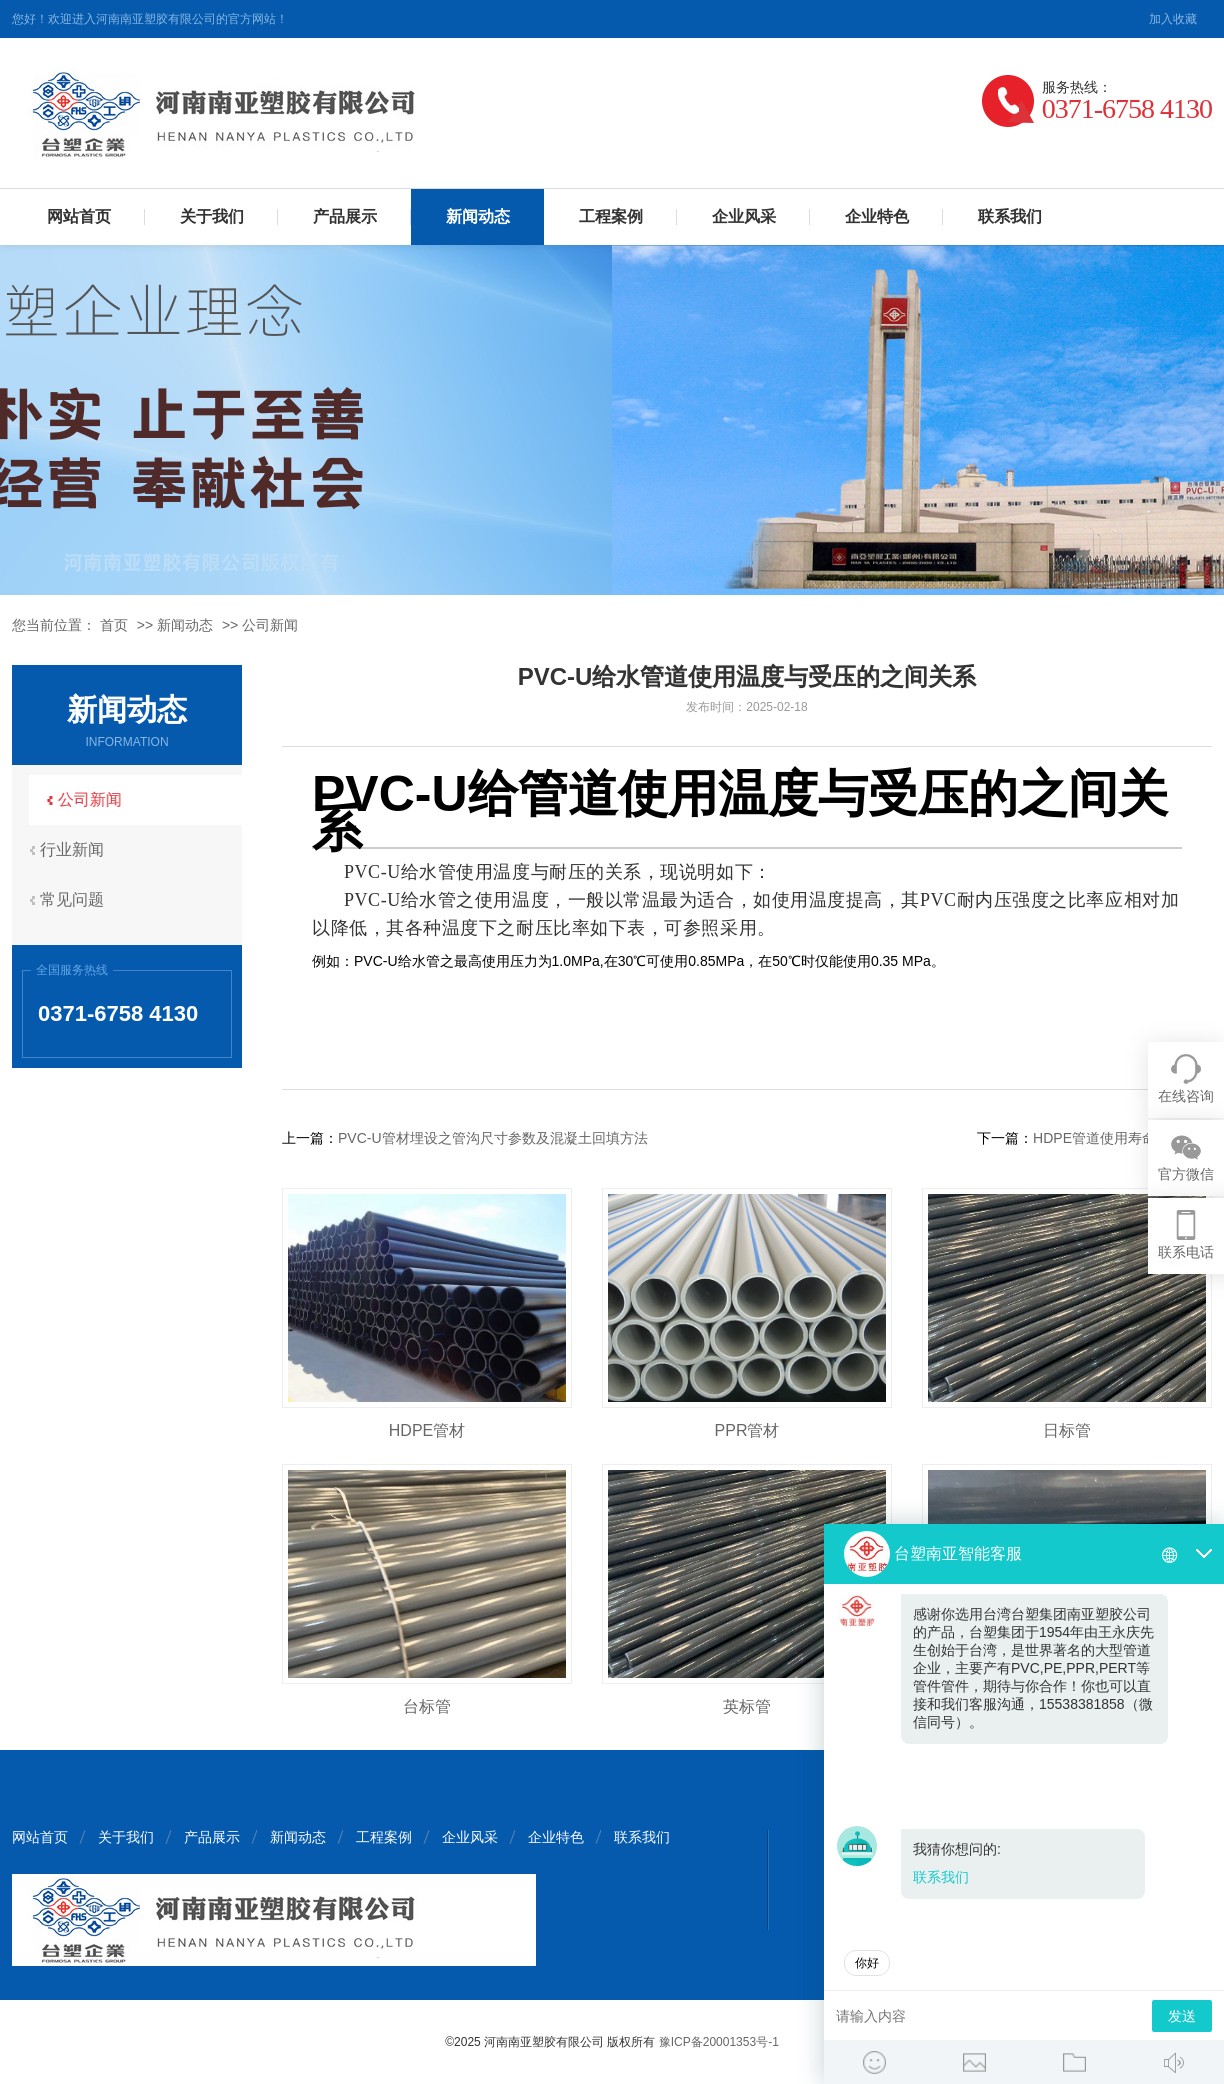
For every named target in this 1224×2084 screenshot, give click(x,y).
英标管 (747, 1706)
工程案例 (611, 216)
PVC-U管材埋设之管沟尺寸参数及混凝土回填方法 (493, 1138)
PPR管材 (747, 1430)
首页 (114, 625)
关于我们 (212, 216)
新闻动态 (478, 216)
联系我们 (1010, 216)
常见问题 (77, 899)
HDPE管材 (427, 1430)
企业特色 (877, 216)
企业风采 (744, 216)
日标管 (1067, 1430)
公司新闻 (270, 625)
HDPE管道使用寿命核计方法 (1122, 1138)
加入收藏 (1173, 19)
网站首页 (79, 216)
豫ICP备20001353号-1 (719, 2042)
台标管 (427, 1706)
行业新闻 (77, 849)
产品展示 (345, 216)
